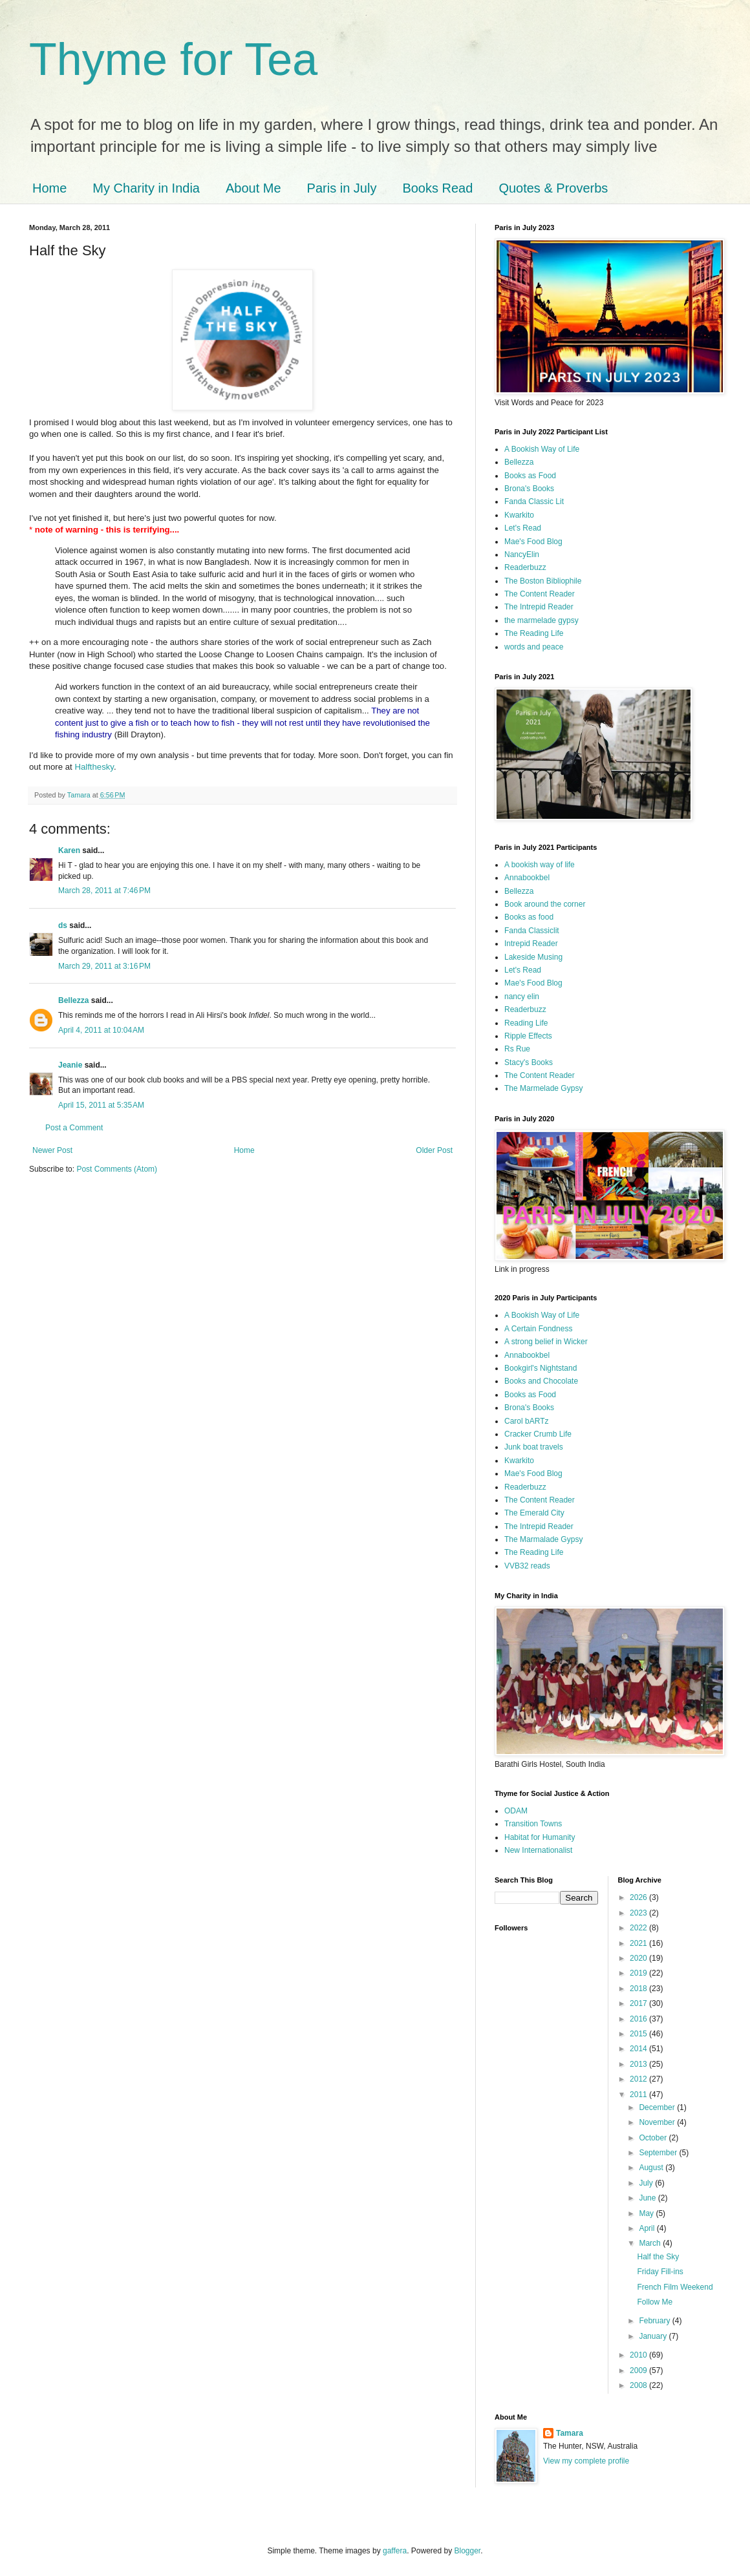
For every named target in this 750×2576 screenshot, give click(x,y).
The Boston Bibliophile (542, 581)
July (647, 2183)
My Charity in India (146, 188)
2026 (639, 1897)
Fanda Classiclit (531, 930)
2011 (639, 2094)
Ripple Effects (528, 1035)
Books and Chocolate (541, 1381)
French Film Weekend (674, 2287)
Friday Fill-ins (660, 2271)
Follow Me (654, 2302)
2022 (639, 1927)
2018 (639, 1988)
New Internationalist (538, 1850)
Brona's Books (529, 488)
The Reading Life (533, 633)
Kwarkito (519, 515)
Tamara (569, 2433)
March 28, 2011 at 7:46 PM (104, 890)
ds (62, 925)
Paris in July (342, 188)
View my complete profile (586, 2460)
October (654, 2137)
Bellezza (74, 1000)
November (658, 2122)
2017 (639, 2003)
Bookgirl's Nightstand (540, 1368)
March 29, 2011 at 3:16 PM (104, 966)
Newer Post (52, 1150)
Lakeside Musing (533, 957)
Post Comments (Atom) (116, 1169)
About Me (253, 188)
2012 (639, 2079)
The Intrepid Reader (538, 606)
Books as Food (530, 475)
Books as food (528, 917)
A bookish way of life (539, 864)
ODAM (516, 1810)
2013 (639, 2064)
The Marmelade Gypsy (543, 1088)
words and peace (533, 646)
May (647, 2213)
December (658, 2107)
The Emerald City (534, 1512)
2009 (639, 2370)
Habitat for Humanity (539, 1837)
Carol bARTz (526, 1421)
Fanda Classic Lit (534, 501)
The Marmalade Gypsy (543, 1539)
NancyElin (521, 554)
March (651, 2243)
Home (49, 188)
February (655, 2320)
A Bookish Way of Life (541, 449)
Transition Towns (533, 1823)
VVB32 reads (527, 1565)
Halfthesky (94, 767)
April (647, 2228)
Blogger (468, 2550)
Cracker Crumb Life (538, 1434)
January (654, 2336)
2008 (639, 2385)
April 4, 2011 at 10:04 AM (101, 1030)
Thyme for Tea (173, 59)
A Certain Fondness (538, 1328)
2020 (639, 1958)
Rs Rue (517, 1048)
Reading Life (526, 1023)
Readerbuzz (525, 567)
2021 (639, 1943)
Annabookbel (527, 877)
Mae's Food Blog (533, 541)
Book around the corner (544, 904)
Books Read (437, 188)
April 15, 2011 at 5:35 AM (101, 1105)
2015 (639, 2033)
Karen (69, 850)
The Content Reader (539, 593)
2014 (639, 2048)
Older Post (434, 1150)
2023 (639, 1912)
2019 (639, 1973)
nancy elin (521, 996)
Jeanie (70, 1065)
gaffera (395, 2550)
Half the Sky (658, 2256)
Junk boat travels (533, 1447)
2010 (639, 2355)
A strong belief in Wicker (546, 1341)
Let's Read (522, 528)
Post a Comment (74, 1127)
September (659, 2152)
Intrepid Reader (531, 943)
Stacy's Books (528, 1062)
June (648, 2197)
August (652, 2167)
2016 (639, 2018)
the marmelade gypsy (541, 620)
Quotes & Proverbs (553, 188)
